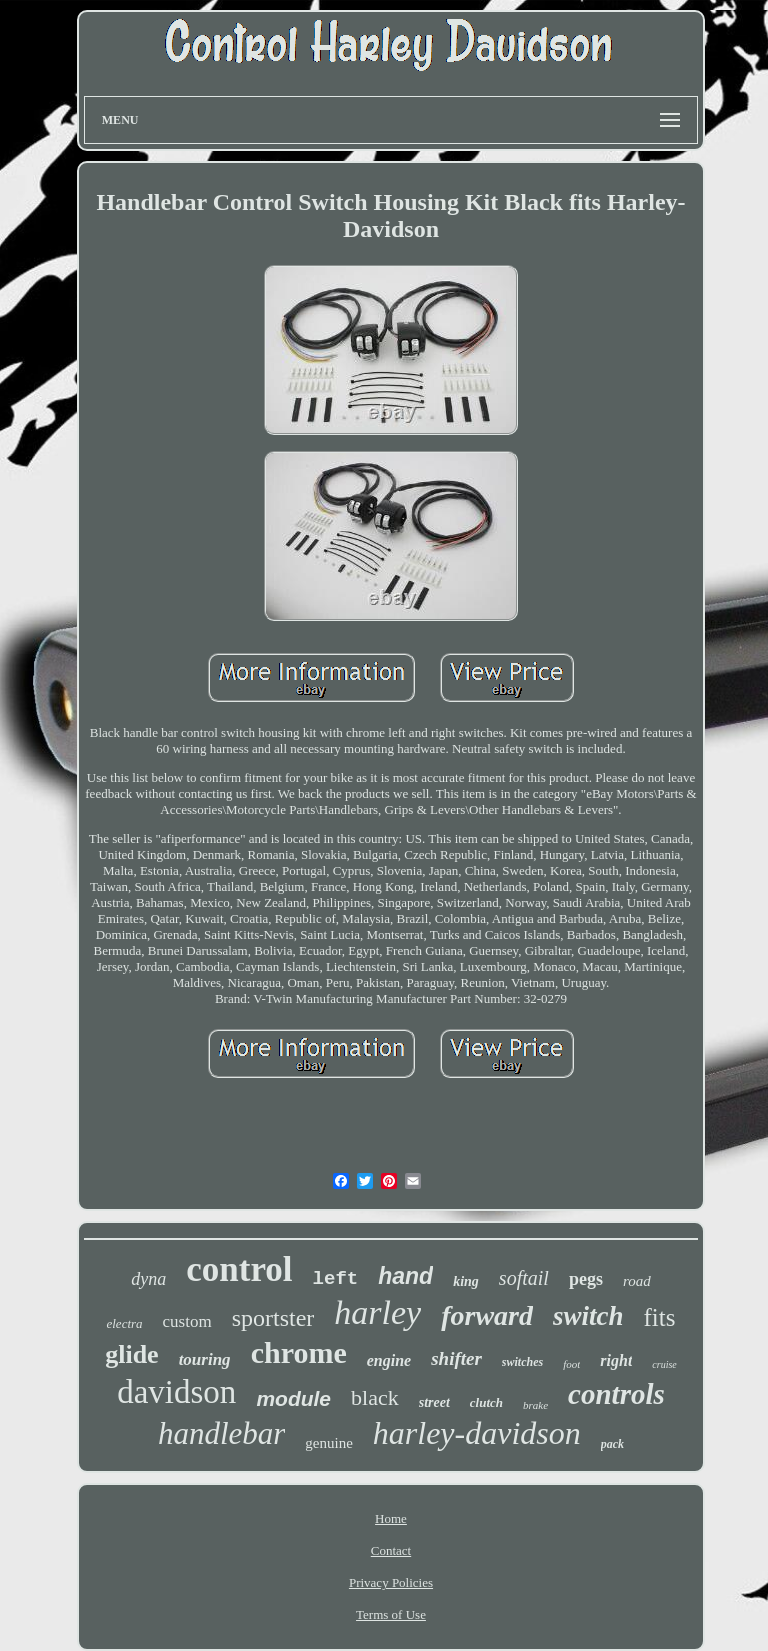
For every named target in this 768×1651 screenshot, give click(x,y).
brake (535, 1405)
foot (571, 1364)
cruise (664, 1364)
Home (391, 1518)
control (239, 1269)
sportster (273, 1318)
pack (612, 1444)
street (434, 1402)
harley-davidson (477, 1433)
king (466, 1281)
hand (405, 1276)
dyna (148, 1279)
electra (124, 1323)
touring (205, 1359)
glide (131, 1354)
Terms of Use (391, 1614)
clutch (486, 1402)
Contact (391, 1550)
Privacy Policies (391, 1582)
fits (660, 1317)
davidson (176, 1392)
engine (389, 1360)
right (616, 1360)
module (293, 1398)
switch (588, 1316)
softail (524, 1278)
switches (522, 1362)
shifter (456, 1358)
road (637, 1281)
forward (487, 1315)
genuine (328, 1443)
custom (187, 1321)
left (336, 1279)
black (375, 1397)
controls (616, 1394)
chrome (299, 1352)
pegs (586, 1279)
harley (377, 1312)
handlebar (221, 1433)
